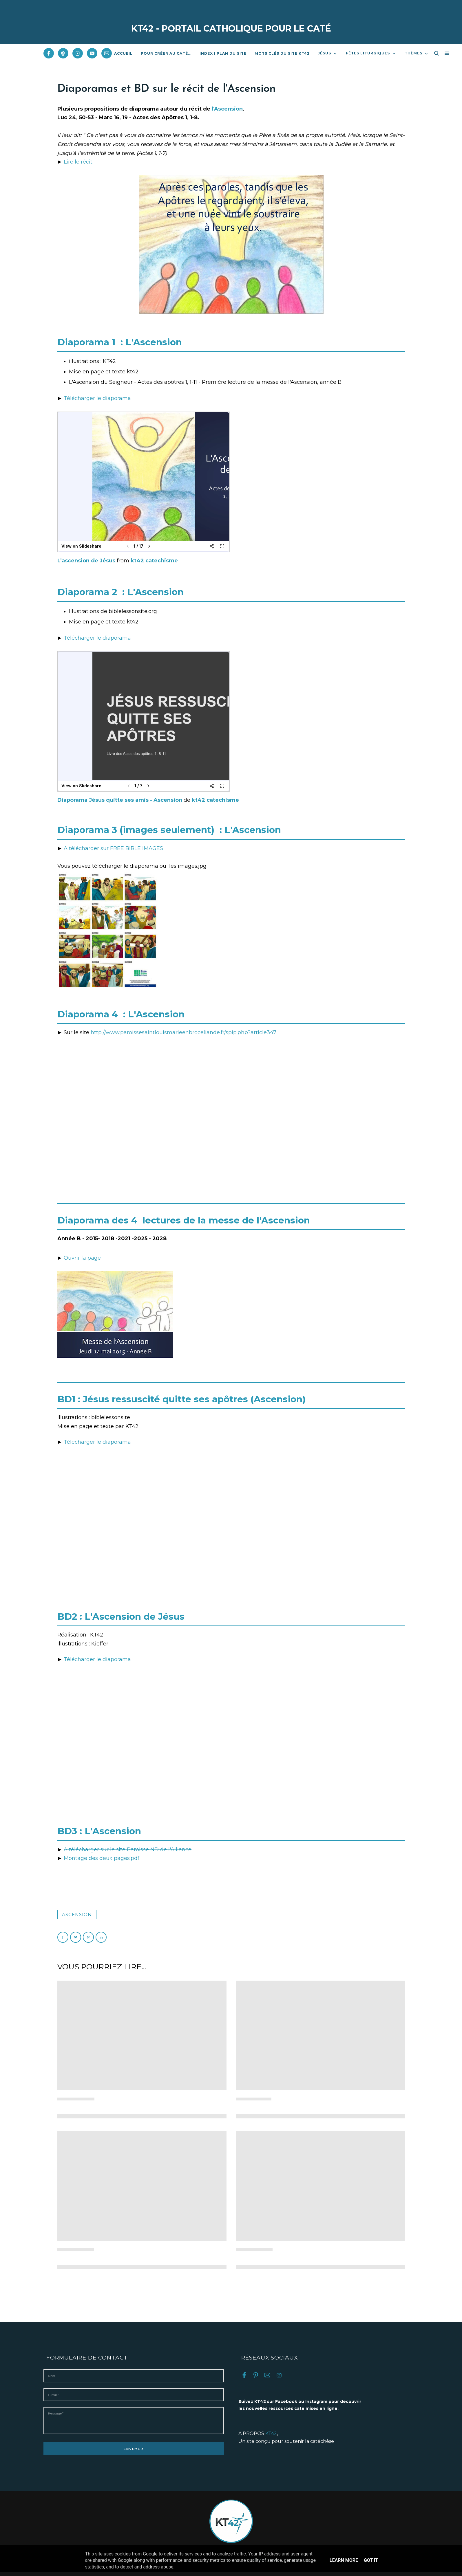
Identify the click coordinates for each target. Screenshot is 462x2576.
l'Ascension (227, 109)
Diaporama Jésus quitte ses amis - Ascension (119, 800)
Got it (371, 2560)
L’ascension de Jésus (87, 560)
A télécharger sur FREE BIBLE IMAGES (113, 848)
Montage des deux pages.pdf (101, 1858)
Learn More (344, 2560)
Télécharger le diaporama (97, 398)
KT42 (271, 2433)
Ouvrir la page (82, 1258)
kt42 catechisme (154, 560)
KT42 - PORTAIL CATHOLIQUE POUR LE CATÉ (231, 28)
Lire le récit (78, 162)
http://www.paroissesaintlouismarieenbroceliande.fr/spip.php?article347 (183, 1032)
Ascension (77, 1914)
